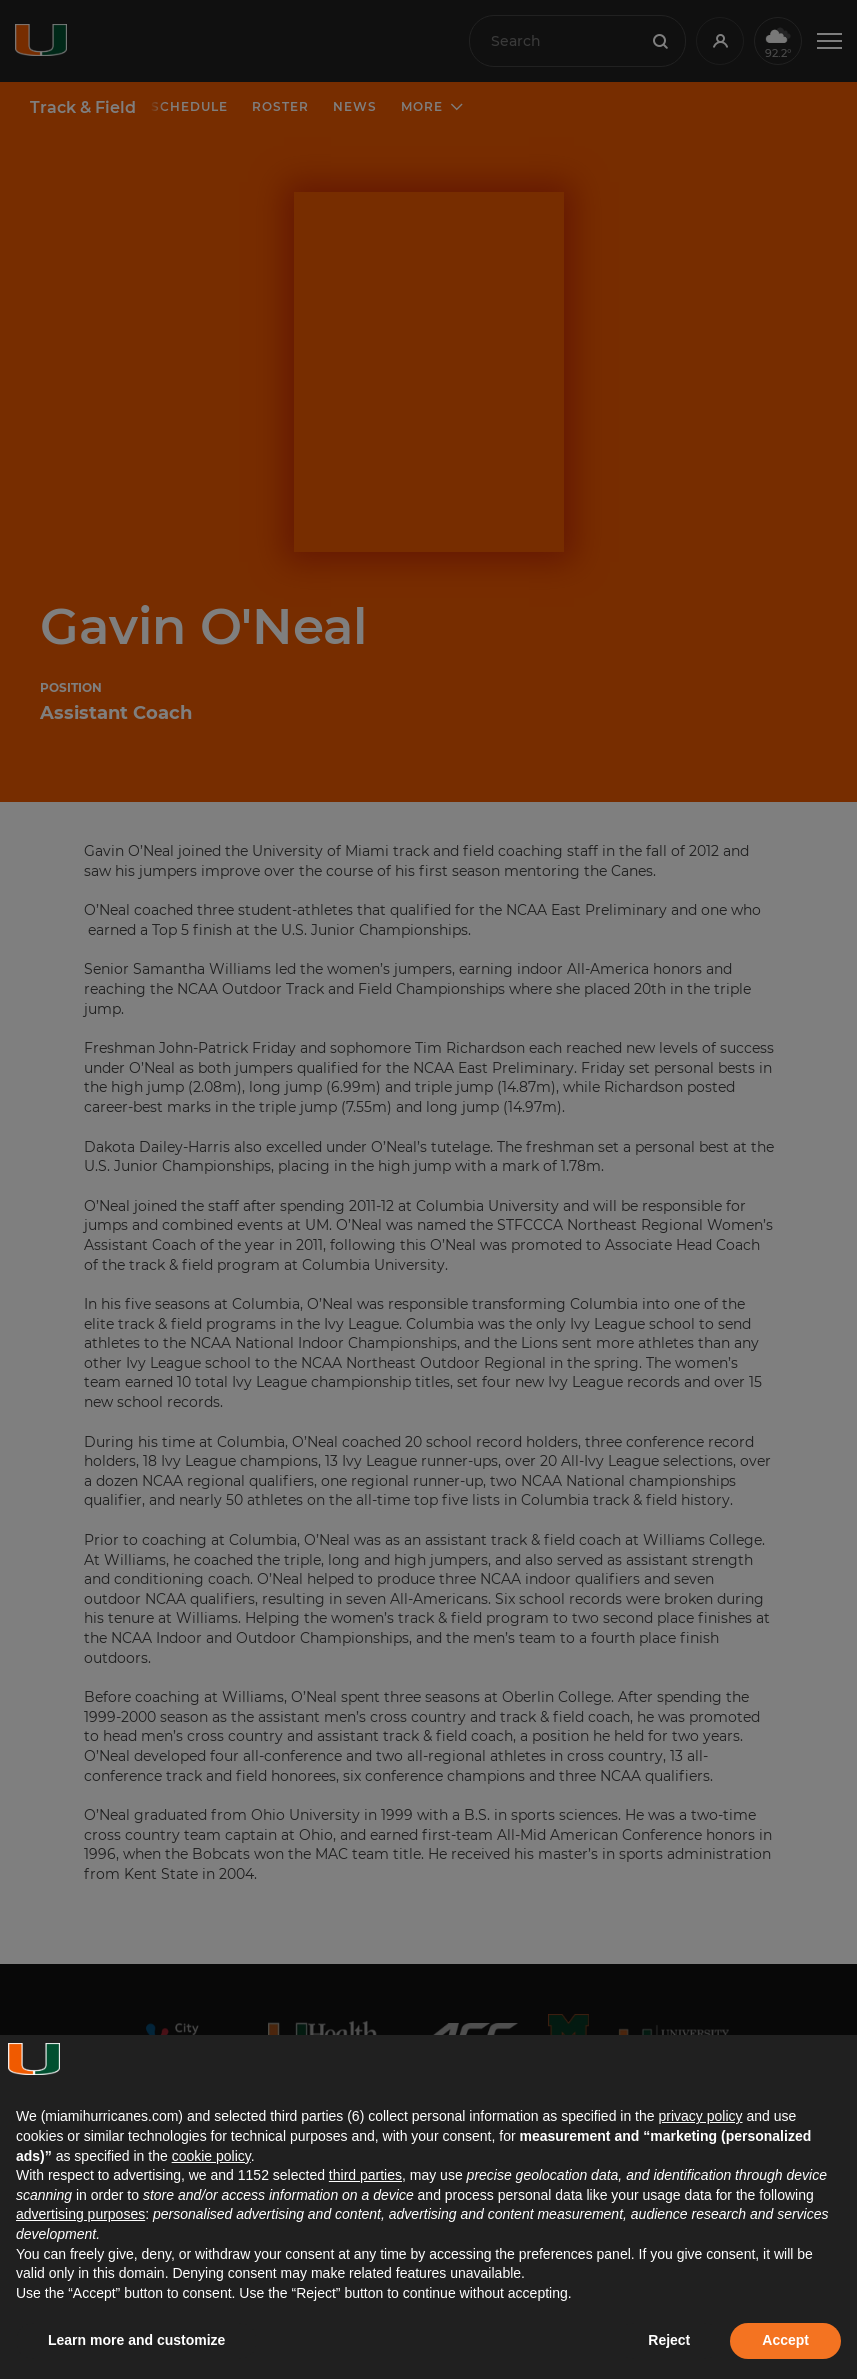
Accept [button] (785, 2340)
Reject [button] (669, 2340)
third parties (365, 2175)
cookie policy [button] (211, 2156)
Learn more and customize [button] (136, 2340)
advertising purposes (80, 2214)
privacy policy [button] (700, 2116)
